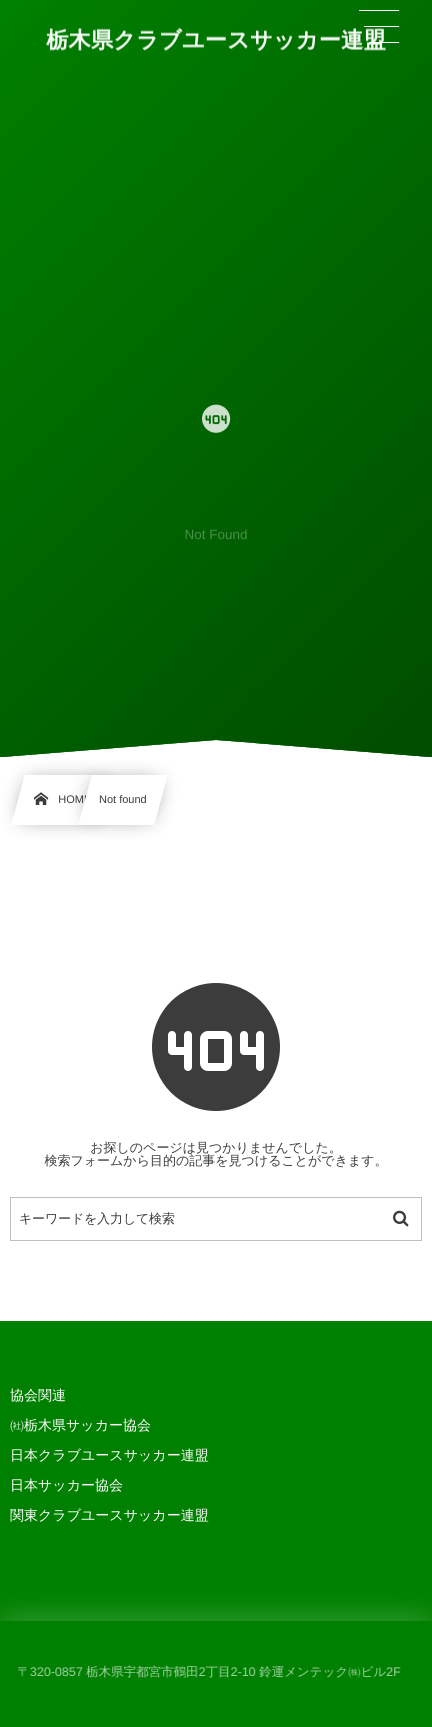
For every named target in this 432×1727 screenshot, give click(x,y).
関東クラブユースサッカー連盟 (109, 1515)
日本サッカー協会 (66, 1485)
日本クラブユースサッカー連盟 (109, 1455)
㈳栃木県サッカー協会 (80, 1425)
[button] (379, 27)
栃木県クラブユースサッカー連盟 (216, 40)
